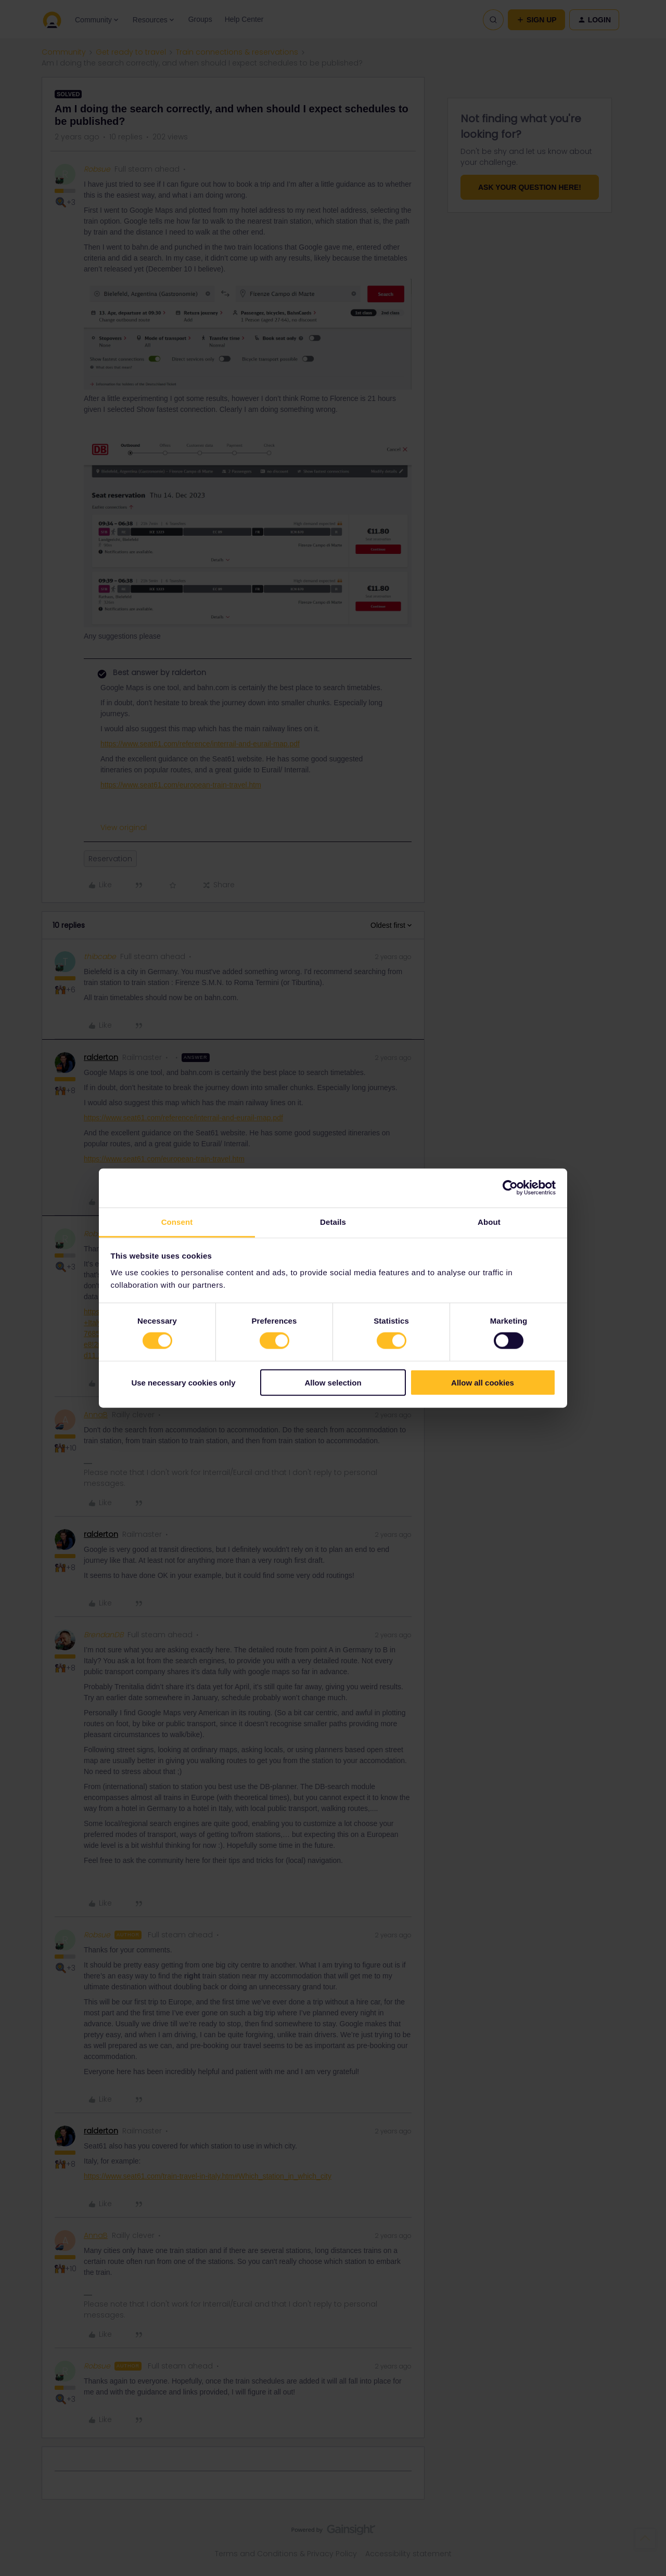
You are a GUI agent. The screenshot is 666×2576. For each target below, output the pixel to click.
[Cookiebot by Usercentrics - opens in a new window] (510, 1188)
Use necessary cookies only (183, 1382)
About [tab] (489, 1221)
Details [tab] (333, 1221)
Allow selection (332, 1382)
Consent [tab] (177, 1221)
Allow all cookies (482, 1382)
